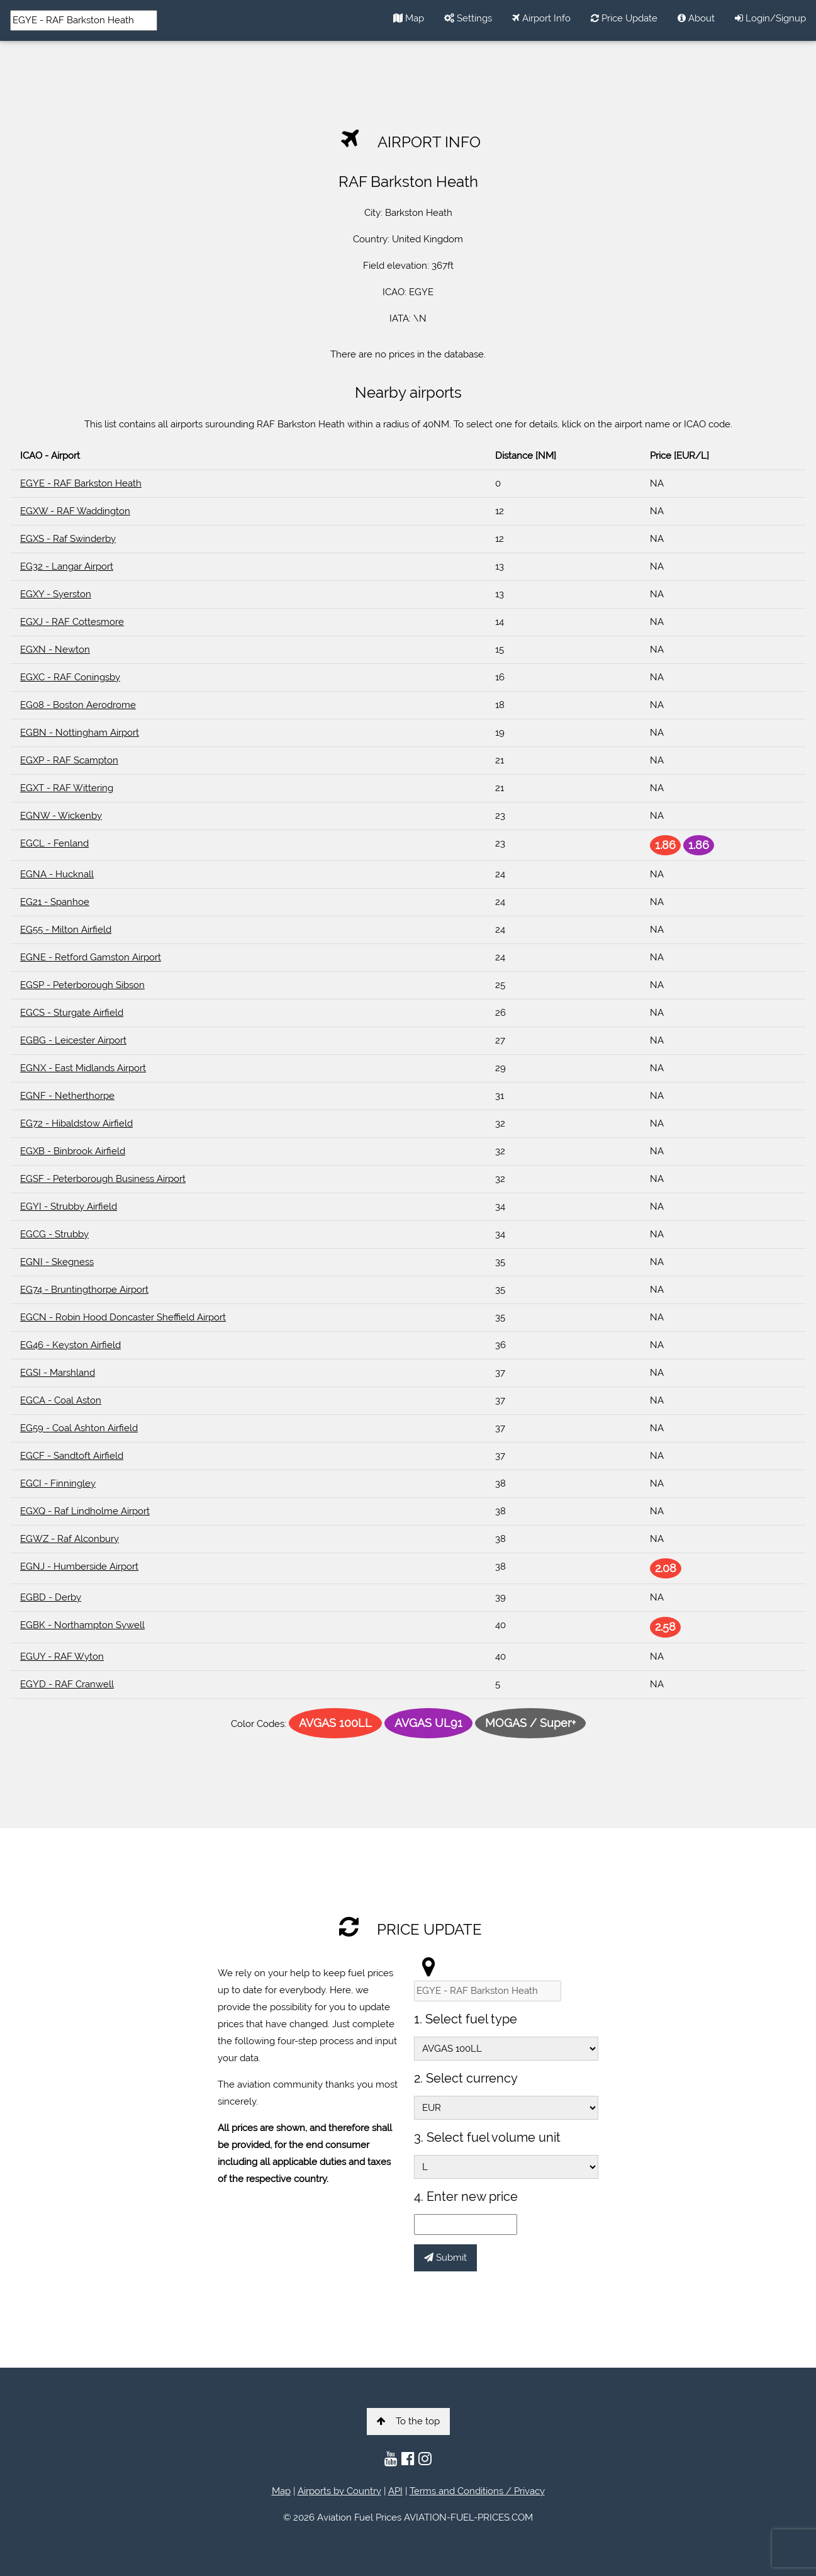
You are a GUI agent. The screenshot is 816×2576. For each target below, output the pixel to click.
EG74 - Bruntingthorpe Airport (84, 1289)
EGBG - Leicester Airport (73, 1040)
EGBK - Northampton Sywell (82, 1625)
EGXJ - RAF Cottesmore (72, 621)
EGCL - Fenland (54, 843)
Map (408, 18)
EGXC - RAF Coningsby (70, 677)
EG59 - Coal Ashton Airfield (79, 1428)
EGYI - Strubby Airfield (68, 1206)
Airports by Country (339, 2491)
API (395, 2491)
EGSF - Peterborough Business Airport (103, 1178)
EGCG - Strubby (54, 1234)
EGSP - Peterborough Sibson (82, 985)
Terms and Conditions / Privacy (477, 2491)
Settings (468, 18)
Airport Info (541, 18)
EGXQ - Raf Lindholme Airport (85, 1511)
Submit (445, 2257)
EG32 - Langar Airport (66, 566)
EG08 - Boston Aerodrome (78, 705)
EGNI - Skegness (57, 1262)
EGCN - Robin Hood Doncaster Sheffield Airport (123, 1317)
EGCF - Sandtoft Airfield (71, 1455)
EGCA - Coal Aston (60, 1400)
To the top (408, 2421)
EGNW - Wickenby (61, 815)
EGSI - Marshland (57, 1372)
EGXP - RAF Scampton (69, 760)
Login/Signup (770, 18)
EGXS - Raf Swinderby (68, 538)
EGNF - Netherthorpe (67, 1095)
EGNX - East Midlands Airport (83, 1068)
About (696, 18)
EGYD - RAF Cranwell (67, 1684)
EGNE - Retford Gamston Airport (90, 957)
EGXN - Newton (55, 649)
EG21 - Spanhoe (54, 902)
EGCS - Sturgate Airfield (71, 1012)
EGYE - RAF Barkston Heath (81, 483)
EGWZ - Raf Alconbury (69, 1538)
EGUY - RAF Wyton (62, 1656)
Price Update (624, 18)
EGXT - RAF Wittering (66, 788)
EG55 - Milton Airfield (65, 929)
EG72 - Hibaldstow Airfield (76, 1123)
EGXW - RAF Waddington (75, 511)
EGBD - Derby (50, 1597)
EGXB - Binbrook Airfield (72, 1151)
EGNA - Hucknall (57, 874)
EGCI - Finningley (58, 1483)
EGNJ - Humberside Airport (79, 1566)
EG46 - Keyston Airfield (70, 1345)
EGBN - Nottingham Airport (79, 732)
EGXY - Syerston (55, 594)
